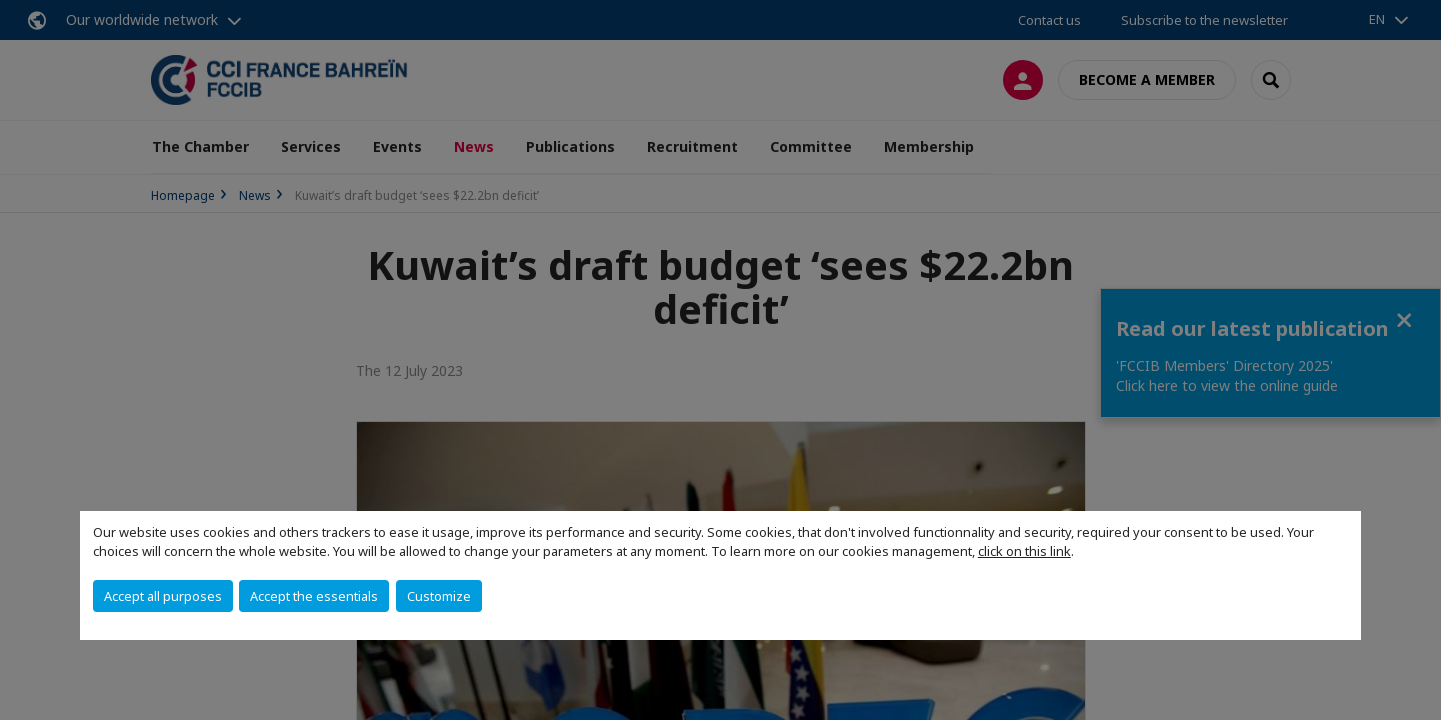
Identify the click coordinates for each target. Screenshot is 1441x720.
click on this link (1024, 551)
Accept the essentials (314, 596)
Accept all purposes (163, 596)
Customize (439, 596)
